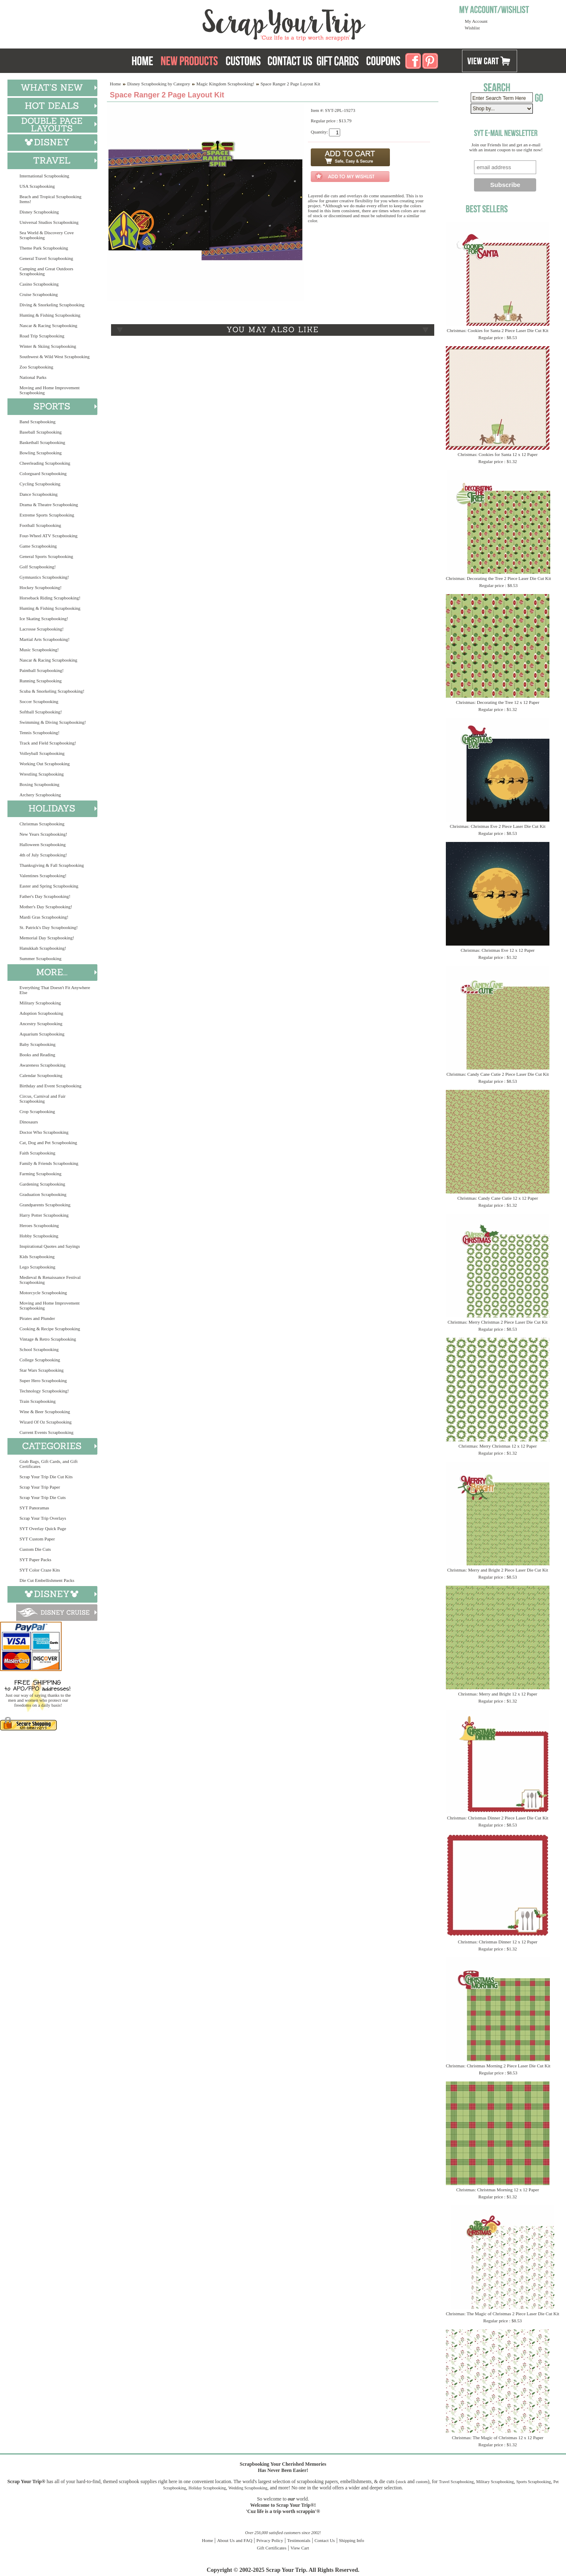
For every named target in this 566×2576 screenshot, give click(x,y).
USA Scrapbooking (37, 186)
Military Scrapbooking (40, 1002)
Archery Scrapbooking (40, 794)
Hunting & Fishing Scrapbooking (49, 315)
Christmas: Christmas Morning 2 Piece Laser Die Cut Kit (498, 2065)
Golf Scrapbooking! (37, 566)
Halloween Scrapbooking (42, 844)
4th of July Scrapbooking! (43, 854)
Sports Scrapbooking (533, 2481)
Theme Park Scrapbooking (43, 247)
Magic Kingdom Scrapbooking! (225, 83)
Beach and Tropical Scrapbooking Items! (50, 199)
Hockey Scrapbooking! (40, 587)
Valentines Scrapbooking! (42, 875)
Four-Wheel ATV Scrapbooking (48, 535)
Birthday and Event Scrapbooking (50, 1085)
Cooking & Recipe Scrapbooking (49, 1328)
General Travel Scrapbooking (46, 258)
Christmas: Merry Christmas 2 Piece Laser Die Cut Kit (497, 1322)
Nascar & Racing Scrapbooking (48, 325)
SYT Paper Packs (35, 1559)
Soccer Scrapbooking (38, 701)
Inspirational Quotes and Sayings (49, 1246)
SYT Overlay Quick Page (42, 1528)
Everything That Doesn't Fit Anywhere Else (54, 990)
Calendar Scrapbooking (41, 1075)
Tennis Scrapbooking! (39, 732)
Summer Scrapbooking (40, 958)
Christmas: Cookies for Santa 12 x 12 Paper (498, 454)
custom (422, 2481)
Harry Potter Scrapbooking (44, 1215)
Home (115, 83)
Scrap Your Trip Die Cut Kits (46, 1476)
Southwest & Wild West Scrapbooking (54, 356)
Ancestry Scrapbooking (41, 1023)
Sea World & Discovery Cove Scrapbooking (46, 235)
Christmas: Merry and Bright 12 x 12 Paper (497, 1693)
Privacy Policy (269, 2540)
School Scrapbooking (38, 1349)
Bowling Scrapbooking (40, 452)
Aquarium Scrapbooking (41, 1033)
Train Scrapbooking (37, 1401)
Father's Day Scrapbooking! (44, 896)
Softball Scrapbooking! (40, 711)
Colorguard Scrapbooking (43, 473)
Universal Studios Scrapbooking (48, 222)
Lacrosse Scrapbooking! (41, 628)
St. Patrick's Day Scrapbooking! (48, 927)
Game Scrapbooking (38, 545)
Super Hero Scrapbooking (43, 1380)
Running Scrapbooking (40, 680)
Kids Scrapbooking (37, 1256)
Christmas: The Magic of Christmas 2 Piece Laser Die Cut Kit (502, 2313)
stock (401, 2481)
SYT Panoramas (34, 1507)
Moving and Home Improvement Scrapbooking (49, 390)
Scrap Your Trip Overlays (42, 1518)
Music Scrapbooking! (39, 649)
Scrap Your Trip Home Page (228, 23)
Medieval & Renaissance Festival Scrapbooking (50, 1280)
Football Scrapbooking (40, 525)
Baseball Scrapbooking (40, 431)
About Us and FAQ (234, 2540)
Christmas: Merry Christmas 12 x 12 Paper (498, 1445)
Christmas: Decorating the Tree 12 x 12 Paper (497, 702)
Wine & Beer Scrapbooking (44, 1411)
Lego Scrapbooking (37, 1266)
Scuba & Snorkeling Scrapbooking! (52, 691)
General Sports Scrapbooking (46, 556)
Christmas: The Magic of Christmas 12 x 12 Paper (498, 2437)
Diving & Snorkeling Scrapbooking (52, 304)
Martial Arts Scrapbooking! (44, 639)
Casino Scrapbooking (38, 283)
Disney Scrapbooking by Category (158, 83)
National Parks (32, 377)
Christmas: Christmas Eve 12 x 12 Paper (498, 950)
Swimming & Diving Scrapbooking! (52, 722)
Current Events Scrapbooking (46, 1432)
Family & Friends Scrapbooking (48, 1163)
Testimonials (298, 2540)
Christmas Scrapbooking (41, 823)
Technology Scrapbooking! (44, 1390)
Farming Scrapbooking (40, 1173)
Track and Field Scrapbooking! (47, 742)
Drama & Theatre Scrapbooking (48, 504)
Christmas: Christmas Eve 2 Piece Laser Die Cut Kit (498, 826)
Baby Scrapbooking (37, 1044)
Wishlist (472, 27)
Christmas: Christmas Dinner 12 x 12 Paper (497, 1941)
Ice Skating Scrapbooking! (43, 618)
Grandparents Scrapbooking (44, 1204)
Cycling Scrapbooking (39, 483)
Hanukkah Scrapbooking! (42, 948)
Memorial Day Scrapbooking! (46, 937)
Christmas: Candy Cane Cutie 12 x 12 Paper (497, 1198)
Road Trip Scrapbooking (41, 335)
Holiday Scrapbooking (207, 2488)
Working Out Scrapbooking (44, 763)
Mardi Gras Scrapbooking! (43, 916)
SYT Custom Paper (37, 1538)
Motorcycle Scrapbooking (43, 1292)
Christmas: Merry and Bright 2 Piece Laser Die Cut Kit (497, 1569)
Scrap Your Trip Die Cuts (42, 1497)
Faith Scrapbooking (37, 1152)
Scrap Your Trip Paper (39, 1486)
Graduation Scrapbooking (42, 1194)
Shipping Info (351, 2540)
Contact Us (324, 2540)
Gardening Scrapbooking (42, 1183)
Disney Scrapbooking (39, 211)
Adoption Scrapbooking (41, 1013)
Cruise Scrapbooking (38, 294)
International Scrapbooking (44, 175)
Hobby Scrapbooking (38, 1235)
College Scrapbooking (39, 1359)
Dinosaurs (28, 1121)
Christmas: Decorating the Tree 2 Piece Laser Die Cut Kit (498, 578)
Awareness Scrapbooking (42, 1064)
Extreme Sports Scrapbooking (46, 514)
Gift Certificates (271, 2547)
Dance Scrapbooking (38, 494)
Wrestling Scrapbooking (41, 773)
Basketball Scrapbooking (42, 442)
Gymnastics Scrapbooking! (44, 577)
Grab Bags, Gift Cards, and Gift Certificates (48, 1464)
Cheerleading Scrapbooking (44, 463)
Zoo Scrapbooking (36, 366)
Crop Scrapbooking (37, 1111)
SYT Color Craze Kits (39, 1569)
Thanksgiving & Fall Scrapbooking (51, 865)
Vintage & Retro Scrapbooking (47, 1339)
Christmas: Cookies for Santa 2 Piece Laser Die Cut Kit (497, 330)
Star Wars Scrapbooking (41, 1370)
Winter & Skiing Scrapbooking (47, 346)
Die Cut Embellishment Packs (46, 1580)
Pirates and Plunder (37, 1318)
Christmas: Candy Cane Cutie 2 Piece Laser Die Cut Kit (497, 1074)
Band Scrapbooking (37, 421)
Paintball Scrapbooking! (41, 670)
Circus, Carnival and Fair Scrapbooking (42, 1099)
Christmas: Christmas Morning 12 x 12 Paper (497, 2189)
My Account (476, 21)
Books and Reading (37, 1054)
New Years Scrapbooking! (43, 834)
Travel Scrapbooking (456, 2481)
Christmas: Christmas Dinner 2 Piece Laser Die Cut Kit (497, 1817)
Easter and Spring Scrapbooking (48, 885)
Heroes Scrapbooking (39, 1225)
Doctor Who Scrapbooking (43, 1132)
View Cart (299, 2547)
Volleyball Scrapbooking (42, 753)
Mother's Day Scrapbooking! (45, 906)
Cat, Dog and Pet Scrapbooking (48, 1142)
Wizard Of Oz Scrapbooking (45, 1421)
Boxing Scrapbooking (39, 784)
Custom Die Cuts (35, 1549)
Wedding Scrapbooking (247, 2488)
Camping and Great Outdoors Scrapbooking (46, 271)
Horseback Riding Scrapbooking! (49, 597)
